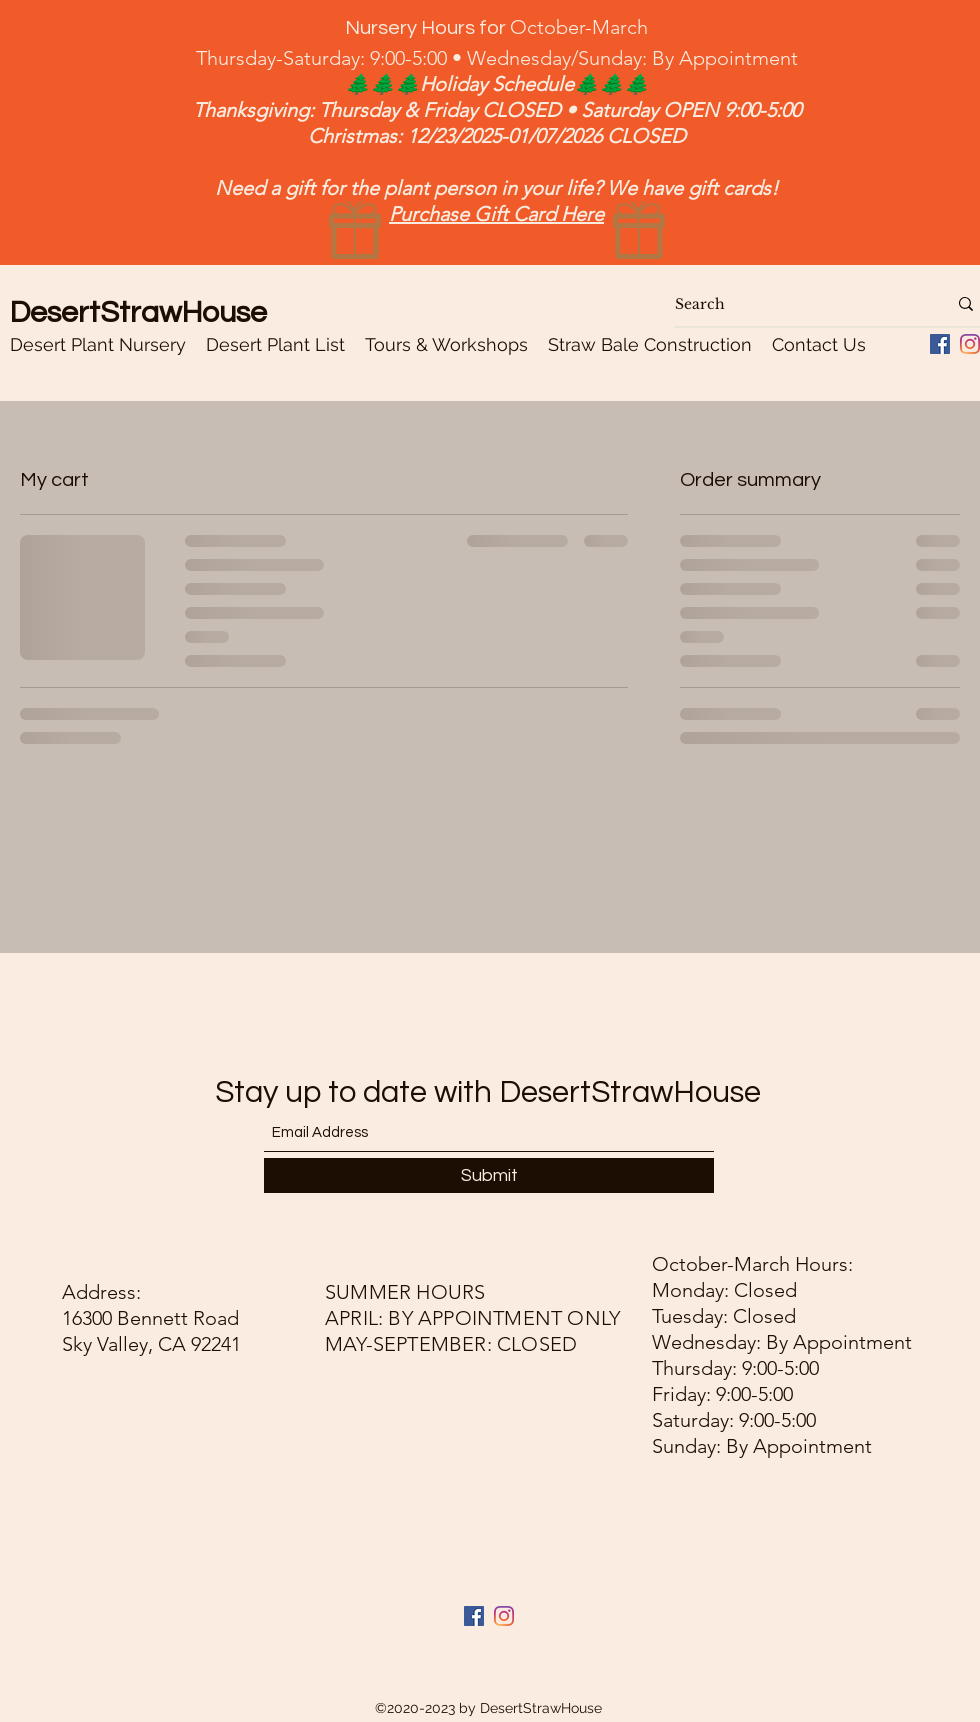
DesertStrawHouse (138, 312)
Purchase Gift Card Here (496, 214)
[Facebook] (474, 1616)
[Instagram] (970, 344)
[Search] (796, 304)
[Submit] (489, 1175)
